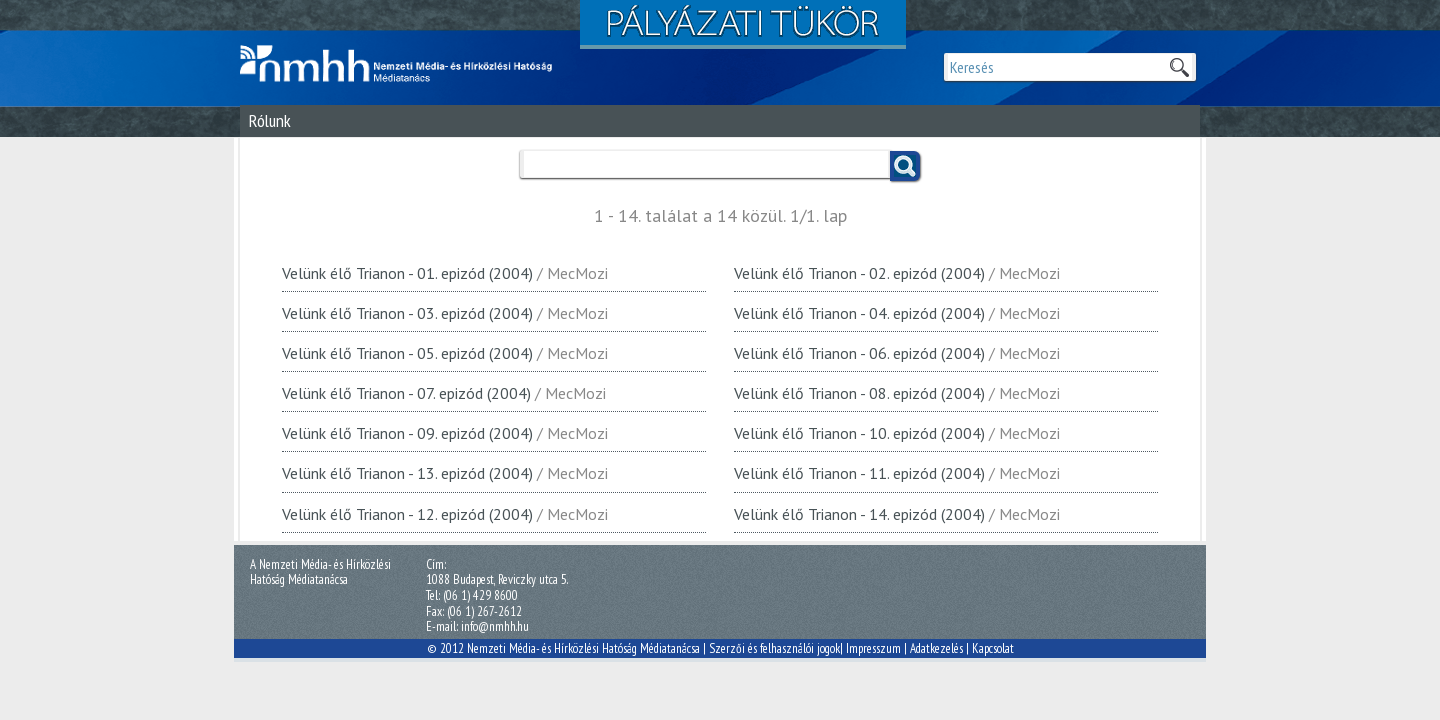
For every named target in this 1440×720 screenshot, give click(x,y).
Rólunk (270, 120)
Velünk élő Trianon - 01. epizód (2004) (407, 273)
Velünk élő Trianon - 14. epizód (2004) (859, 514)
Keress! (905, 166)
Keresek (1179, 67)
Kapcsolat (993, 648)
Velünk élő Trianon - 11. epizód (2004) (859, 473)
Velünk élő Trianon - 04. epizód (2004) (859, 313)
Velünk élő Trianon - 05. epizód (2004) (407, 353)
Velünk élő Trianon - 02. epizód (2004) (859, 273)
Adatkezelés (936, 648)
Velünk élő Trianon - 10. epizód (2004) (859, 433)
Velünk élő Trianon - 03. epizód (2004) (407, 313)
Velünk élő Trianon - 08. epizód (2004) (859, 393)
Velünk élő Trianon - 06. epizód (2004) (859, 353)
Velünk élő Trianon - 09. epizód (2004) (407, 433)
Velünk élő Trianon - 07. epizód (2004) (406, 393)
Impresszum (873, 648)
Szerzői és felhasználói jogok (774, 648)
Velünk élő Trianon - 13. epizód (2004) (407, 473)
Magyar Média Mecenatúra (405, 64)
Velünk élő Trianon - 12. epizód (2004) (407, 514)
